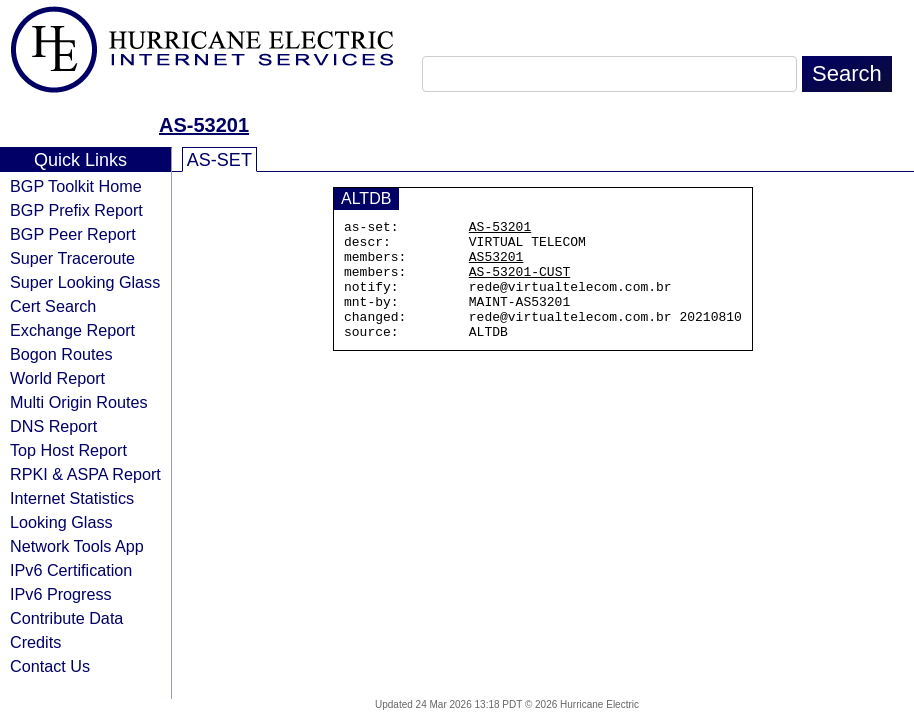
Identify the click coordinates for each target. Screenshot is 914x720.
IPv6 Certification (71, 570)
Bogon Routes (61, 354)
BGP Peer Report (73, 234)
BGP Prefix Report (76, 210)
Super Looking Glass (85, 282)
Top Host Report (68, 450)
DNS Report (53, 426)
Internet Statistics (72, 498)
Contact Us (50, 666)
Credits (35, 642)
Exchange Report (72, 330)
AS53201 (496, 265)
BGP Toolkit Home (76, 186)
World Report (57, 378)
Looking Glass (61, 522)
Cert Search (53, 306)
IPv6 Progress (61, 594)
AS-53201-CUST (519, 283)
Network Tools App (77, 546)
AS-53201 (204, 125)
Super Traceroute (72, 258)
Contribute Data (66, 618)
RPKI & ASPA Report (85, 474)
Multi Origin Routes (79, 402)
